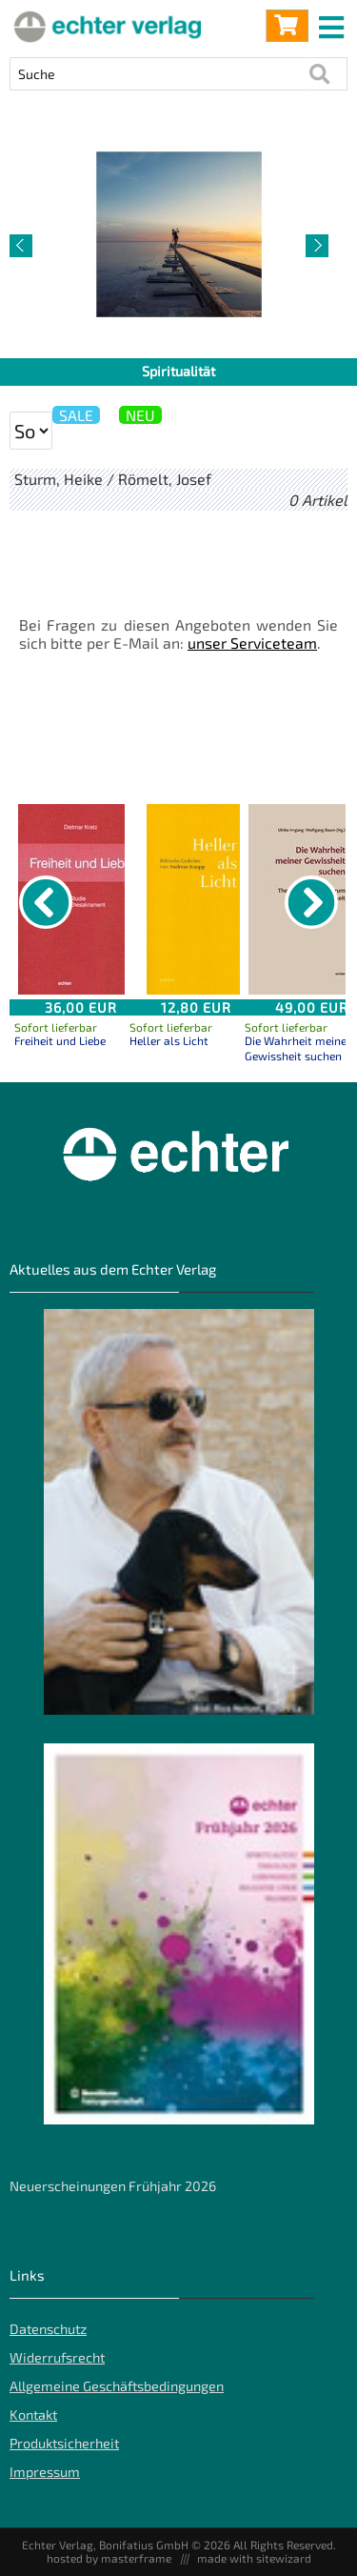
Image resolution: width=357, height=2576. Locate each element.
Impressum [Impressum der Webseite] (45, 2472)
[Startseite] (104, 25)
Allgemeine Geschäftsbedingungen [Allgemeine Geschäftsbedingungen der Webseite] (117, 2386)
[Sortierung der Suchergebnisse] (31, 431)
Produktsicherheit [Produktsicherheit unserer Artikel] (64, 2443)
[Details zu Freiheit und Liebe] (81, 899)
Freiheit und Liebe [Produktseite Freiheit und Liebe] (60, 1040)
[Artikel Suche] (159, 74)
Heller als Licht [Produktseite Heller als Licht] (168, 1040)
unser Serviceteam (252, 643)
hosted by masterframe (109, 2558)
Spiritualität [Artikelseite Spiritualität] (178, 371)
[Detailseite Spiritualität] (178, 234)
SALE (76, 415)
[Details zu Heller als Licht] (196, 899)
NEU (140, 415)
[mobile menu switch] (333, 23)
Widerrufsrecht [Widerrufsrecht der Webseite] (57, 2357)
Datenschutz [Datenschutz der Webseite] (48, 2329)
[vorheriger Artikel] (21, 245)
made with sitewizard (254, 2558)
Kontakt (33, 2414)
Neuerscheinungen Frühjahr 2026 (113, 2186)
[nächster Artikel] (317, 245)
